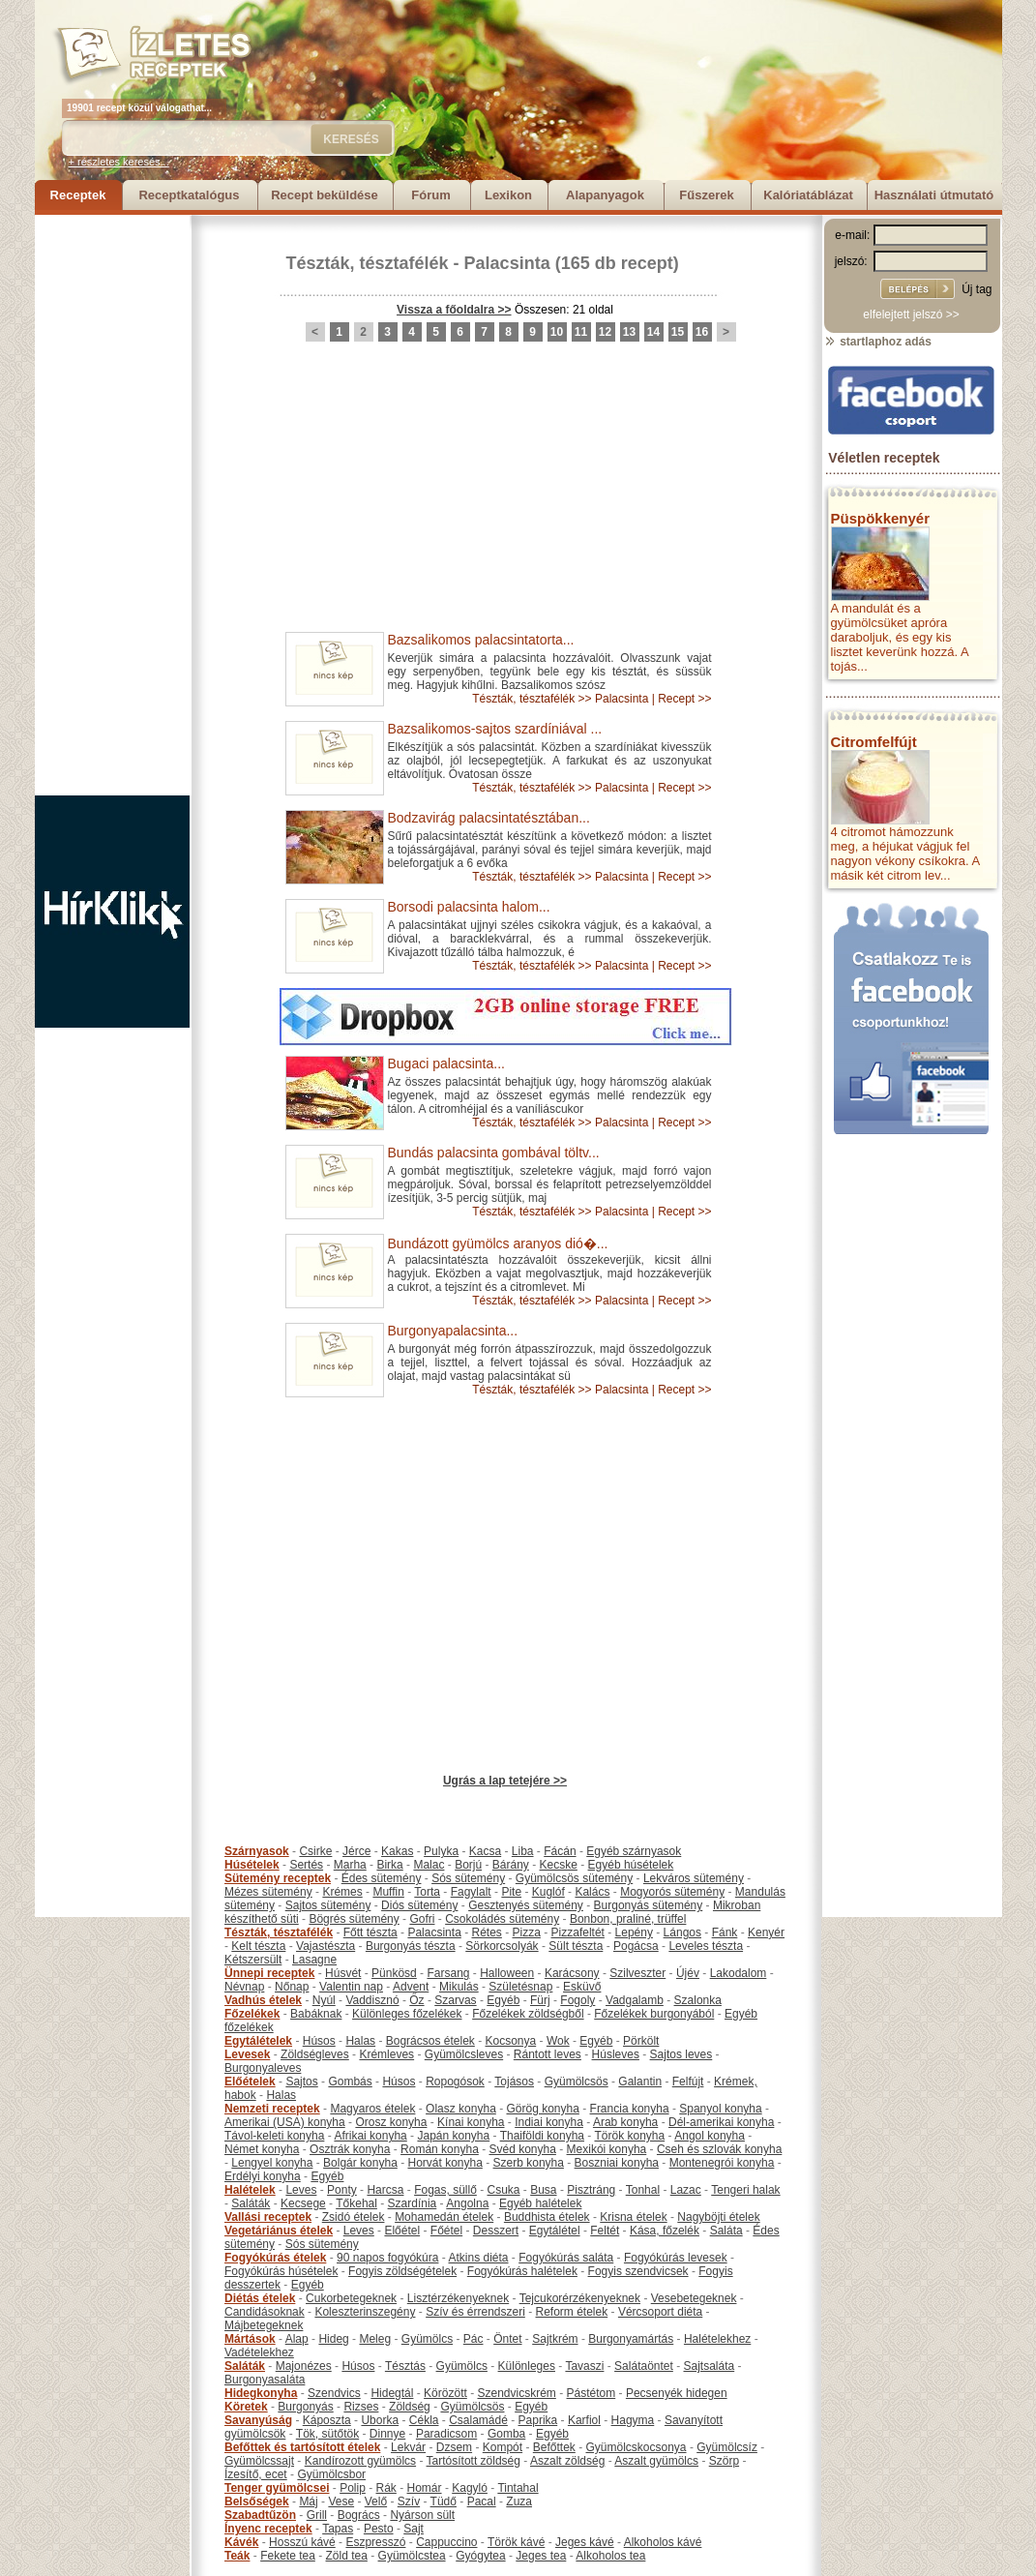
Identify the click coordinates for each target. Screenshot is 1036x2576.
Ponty (342, 2190)
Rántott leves (547, 2054)
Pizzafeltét (578, 1932)
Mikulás (459, 1986)
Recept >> (684, 698)
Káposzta (327, 2420)
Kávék (241, 2542)
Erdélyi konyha (262, 2176)
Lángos (682, 1932)
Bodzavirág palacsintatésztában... (489, 817)
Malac (428, 1865)
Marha (350, 1865)
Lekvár (408, 2447)
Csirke (315, 1851)
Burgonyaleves (262, 2068)
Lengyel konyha (271, 2163)
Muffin (387, 1892)
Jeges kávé (584, 2542)
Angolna (467, 2203)
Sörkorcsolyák (501, 1946)
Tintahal (517, 2488)
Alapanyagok (605, 195)
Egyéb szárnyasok (633, 1851)
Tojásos (514, 2081)
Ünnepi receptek (269, 1973)
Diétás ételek (259, 2298)
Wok (558, 2041)
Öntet (507, 2339)
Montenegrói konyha (722, 2163)
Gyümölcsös (576, 2081)
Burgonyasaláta (264, 2379)
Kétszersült (252, 1959)
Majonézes (304, 2366)
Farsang (448, 1973)
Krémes (342, 1892)
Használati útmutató (934, 195)
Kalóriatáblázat (807, 195)
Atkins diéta (478, 2257)
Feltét (604, 2230)
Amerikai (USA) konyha (284, 2122)
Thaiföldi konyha (542, 2135)
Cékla (424, 2420)
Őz (416, 2000)
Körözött (445, 2393)
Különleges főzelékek (406, 2014)
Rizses (360, 2406)
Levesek (247, 2054)
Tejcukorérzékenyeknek (579, 2298)
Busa (543, 2190)
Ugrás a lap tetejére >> (505, 1780)
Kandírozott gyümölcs (360, 2461)
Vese (341, 2501)
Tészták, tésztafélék (367, 263)
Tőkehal (356, 2203)
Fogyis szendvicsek (638, 2271)
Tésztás (405, 2366)
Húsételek (252, 1865)
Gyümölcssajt (259, 2461)
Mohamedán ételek (444, 2217)
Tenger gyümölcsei (276, 2488)
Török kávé (516, 2542)
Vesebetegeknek (694, 2298)
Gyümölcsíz (726, 2447)
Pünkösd (394, 1973)
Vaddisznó (372, 2000)
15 (677, 332)
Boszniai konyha (617, 2163)
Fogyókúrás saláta (565, 2257)
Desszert (495, 2230)
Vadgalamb (635, 2000)
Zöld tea (347, 2555)
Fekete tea (287, 2555)
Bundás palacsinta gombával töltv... (494, 1152)
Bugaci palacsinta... (446, 1063)
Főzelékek (252, 2014)
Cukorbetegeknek (351, 2298)
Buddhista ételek (547, 2217)
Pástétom (591, 2393)
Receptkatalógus (188, 195)
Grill (317, 2515)
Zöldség (409, 2406)
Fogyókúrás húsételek (281, 2271)
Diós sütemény (419, 1905)
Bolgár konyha (360, 2163)
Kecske (558, 1865)
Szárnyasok (256, 1851)
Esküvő (582, 1986)
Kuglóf (548, 1892)
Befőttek (554, 2447)
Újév (687, 1973)
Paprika (538, 2420)
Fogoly (577, 2000)
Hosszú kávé (302, 2542)
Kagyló (470, 2488)
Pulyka (441, 1851)
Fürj (540, 2000)
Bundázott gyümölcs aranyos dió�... (498, 1243)
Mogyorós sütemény (672, 1892)
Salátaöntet (643, 2366)
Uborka (380, 2420)
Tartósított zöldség (473, 2461)
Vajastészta (325, 1946)
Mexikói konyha (607, 2149)
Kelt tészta (258, 1946)
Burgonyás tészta (411, 1946)
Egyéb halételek (540, 2203)
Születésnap (520, 1986)
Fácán (560, 1851)
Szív (409, 2501)
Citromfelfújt (874, 742)
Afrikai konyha (370, 2135)
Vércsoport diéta (660, 2312)
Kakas (397, 1851)
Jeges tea (541, 2555)
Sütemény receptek (277, 1878)
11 (581, 332)
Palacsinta (507, 263)
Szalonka (698, 2000)
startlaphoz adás (878, 341)
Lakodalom (738, 1973)
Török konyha (629, 2135)
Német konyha (261, 2149)
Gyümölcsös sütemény (574, 1878)
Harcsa (385, 2190)
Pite (511, 1892)
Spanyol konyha (720, 2108)
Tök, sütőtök (327, 2434)
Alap (297, 2339)
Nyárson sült (422, 2515)
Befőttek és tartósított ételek (302, 2447)
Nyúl (324, 2000)
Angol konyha (709, 2135)
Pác (473, 2339)
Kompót (502, 2447)
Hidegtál (391, 2393)
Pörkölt (641, 2041)
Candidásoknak (264, 2312)
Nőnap (292, 1986)
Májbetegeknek (263, 2325)
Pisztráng (591, 2190)
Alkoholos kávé (663, 2542)
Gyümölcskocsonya (636, 2447)
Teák (237, 2555)
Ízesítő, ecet (255, 2474)
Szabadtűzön (260, 2515)
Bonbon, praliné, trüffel (628, 1919)
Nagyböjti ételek (718, 2217)
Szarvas (455, 2000)
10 (556, 332)
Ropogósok (455, 2081)
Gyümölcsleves (464, 2054)
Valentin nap (351, 1986)
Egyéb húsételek (631, 1865)
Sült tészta (575, 1946)
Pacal (481, 2501)
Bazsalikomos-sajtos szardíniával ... (495, 728)
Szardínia (412, 2203)
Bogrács (359, 2515)
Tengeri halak (745, 2190)
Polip (353, 2488)
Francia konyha (629, 2108)
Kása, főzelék (664, 2230)
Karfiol (584, 2420)
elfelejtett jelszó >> (911, 314)
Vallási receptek (267, 2217)
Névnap (244, 1986)
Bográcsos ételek (430, 2041)
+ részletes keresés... (119, 161)
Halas (360, 2041)
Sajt (413, 2528)
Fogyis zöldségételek (402, 2271)
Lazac (685, 2190)
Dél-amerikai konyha (721, 2122)
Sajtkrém (554, 2339)
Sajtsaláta (709, 2366)
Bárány (510, 1865)
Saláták (250, 2203)
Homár (424, 2488)
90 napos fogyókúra (387, 2257)
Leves (300, 2190)
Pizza (527, 1932)
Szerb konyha (528, 2163)
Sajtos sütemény (328, 1905)
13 (629, 332)
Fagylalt (471, 1892)
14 (653, 332)
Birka (389, 1865)
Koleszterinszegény (364, 2312)
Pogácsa (636, 1946)
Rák (386, 2488)
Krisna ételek (633, 2217)
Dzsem (454, 2447)
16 (702, 332)
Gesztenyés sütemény (525, 1905)
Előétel (402, 2230)
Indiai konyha (549, 2122)
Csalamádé (478, 2420)
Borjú (468, 1865)
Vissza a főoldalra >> (454, 309)
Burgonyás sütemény (648, 1905)
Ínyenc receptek (268, 2528)
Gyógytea (480, 2555)
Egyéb (503, 2000)
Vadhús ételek (263, 2000)
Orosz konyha (391, 2122)
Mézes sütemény (268, 1892)
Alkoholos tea (610, 2555)
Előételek (250, 2081)
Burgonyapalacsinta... (453, 1330)
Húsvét (343, 1973)
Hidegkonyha (260, 2393)
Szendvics (334, 2393)
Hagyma (633, 2420)
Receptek (78, 195)
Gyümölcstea (412, 2555)
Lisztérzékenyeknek (458, 2298)
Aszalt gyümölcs (656, 2461)
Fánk (725, 1932)
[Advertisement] (112, 505)
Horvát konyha (444, 2163)
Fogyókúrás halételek (522, 2271)
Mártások (250, 2339)
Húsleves (615, 2054)
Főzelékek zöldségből (527, 2014)
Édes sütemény (381, 1878)
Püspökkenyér (881, 518)
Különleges (526, 2366)
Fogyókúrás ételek (275, 2257)
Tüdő (443, 2501)
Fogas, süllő (445, 2190)
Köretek (246, 2406)
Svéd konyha (521, 2149)
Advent (411, 1986)
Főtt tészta (370, 1932)
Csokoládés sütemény (502, 1919)
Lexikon (508, 195)
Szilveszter (637, 1973)
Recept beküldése (324, 195)
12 (605, 332)
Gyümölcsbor (331, 2474)
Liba (523, 1851)
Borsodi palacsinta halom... (469, 906)
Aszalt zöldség (567, 2461)
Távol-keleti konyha (274, 2135)
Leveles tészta (705, 1946)
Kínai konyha (470, 2122)
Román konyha (439, 2149)
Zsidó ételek (353, 2217)
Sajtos (301, 2081)
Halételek (250, 2190)
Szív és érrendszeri (475, 2312)
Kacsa (485, 1851)
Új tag (977, 289)
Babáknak (315, 2014)
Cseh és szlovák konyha (719, 2149)
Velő (376, 2501)
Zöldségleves (315, 2054)
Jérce (356, 1851)
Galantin (640, 2081)
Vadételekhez (259, 2352)
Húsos (319, 2041)
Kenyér (766, 1932)
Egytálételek (258, 2041)
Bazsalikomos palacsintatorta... (481, 639)
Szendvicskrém (516, 2393)
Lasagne (314, 1959)
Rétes (486, 1932)
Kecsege (303, 2203)
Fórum (430, 195)
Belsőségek (256, 2501)
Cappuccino (446, 2542)
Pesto (379, 2528)
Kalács (592, 1892)
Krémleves (386, 2054)
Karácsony (572, 1973)
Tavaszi (584, 2366)
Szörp (724, 2461)
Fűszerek (706, 195)
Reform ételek (572, 2312)
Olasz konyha (461, 2108)
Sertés (306, 1865)
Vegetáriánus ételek (278, 2230)
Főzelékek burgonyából (654, 2014)
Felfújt (688, 2081)
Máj (308, 2501)
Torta (427, 1892)
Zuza (519, 2501)
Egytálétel (554, 2230)
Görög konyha (542, 2108)
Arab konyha (625, 2122)
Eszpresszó (375, 2542)
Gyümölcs (427, 2339)
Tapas (337, 2528)
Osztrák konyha (350, 2149)
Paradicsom (446, 2434)
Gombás (349, 2081)
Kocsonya (511, 2041)
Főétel (446, 2230)
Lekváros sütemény (693, 1878)
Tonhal (643, 2190)
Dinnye (387, 2434)
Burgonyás (305, 2406)
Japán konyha (453, 2135)
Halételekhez (717, 2339)
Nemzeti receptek (272, 2108)
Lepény (634, 1932)
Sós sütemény (468, 1878)
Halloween (507, 1973)
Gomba (506, 2434)
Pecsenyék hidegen (676, 2393)
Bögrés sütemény (354, 1919)
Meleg (375, 2339)
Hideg (333, 2339)
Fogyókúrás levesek (675, 2257)
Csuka (504, 2190)
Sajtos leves (681, 2054)
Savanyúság (258, 2420)
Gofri (421, 1919)
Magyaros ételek (372, 2108)
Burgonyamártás (630, 2339)
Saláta (726, 2230)
